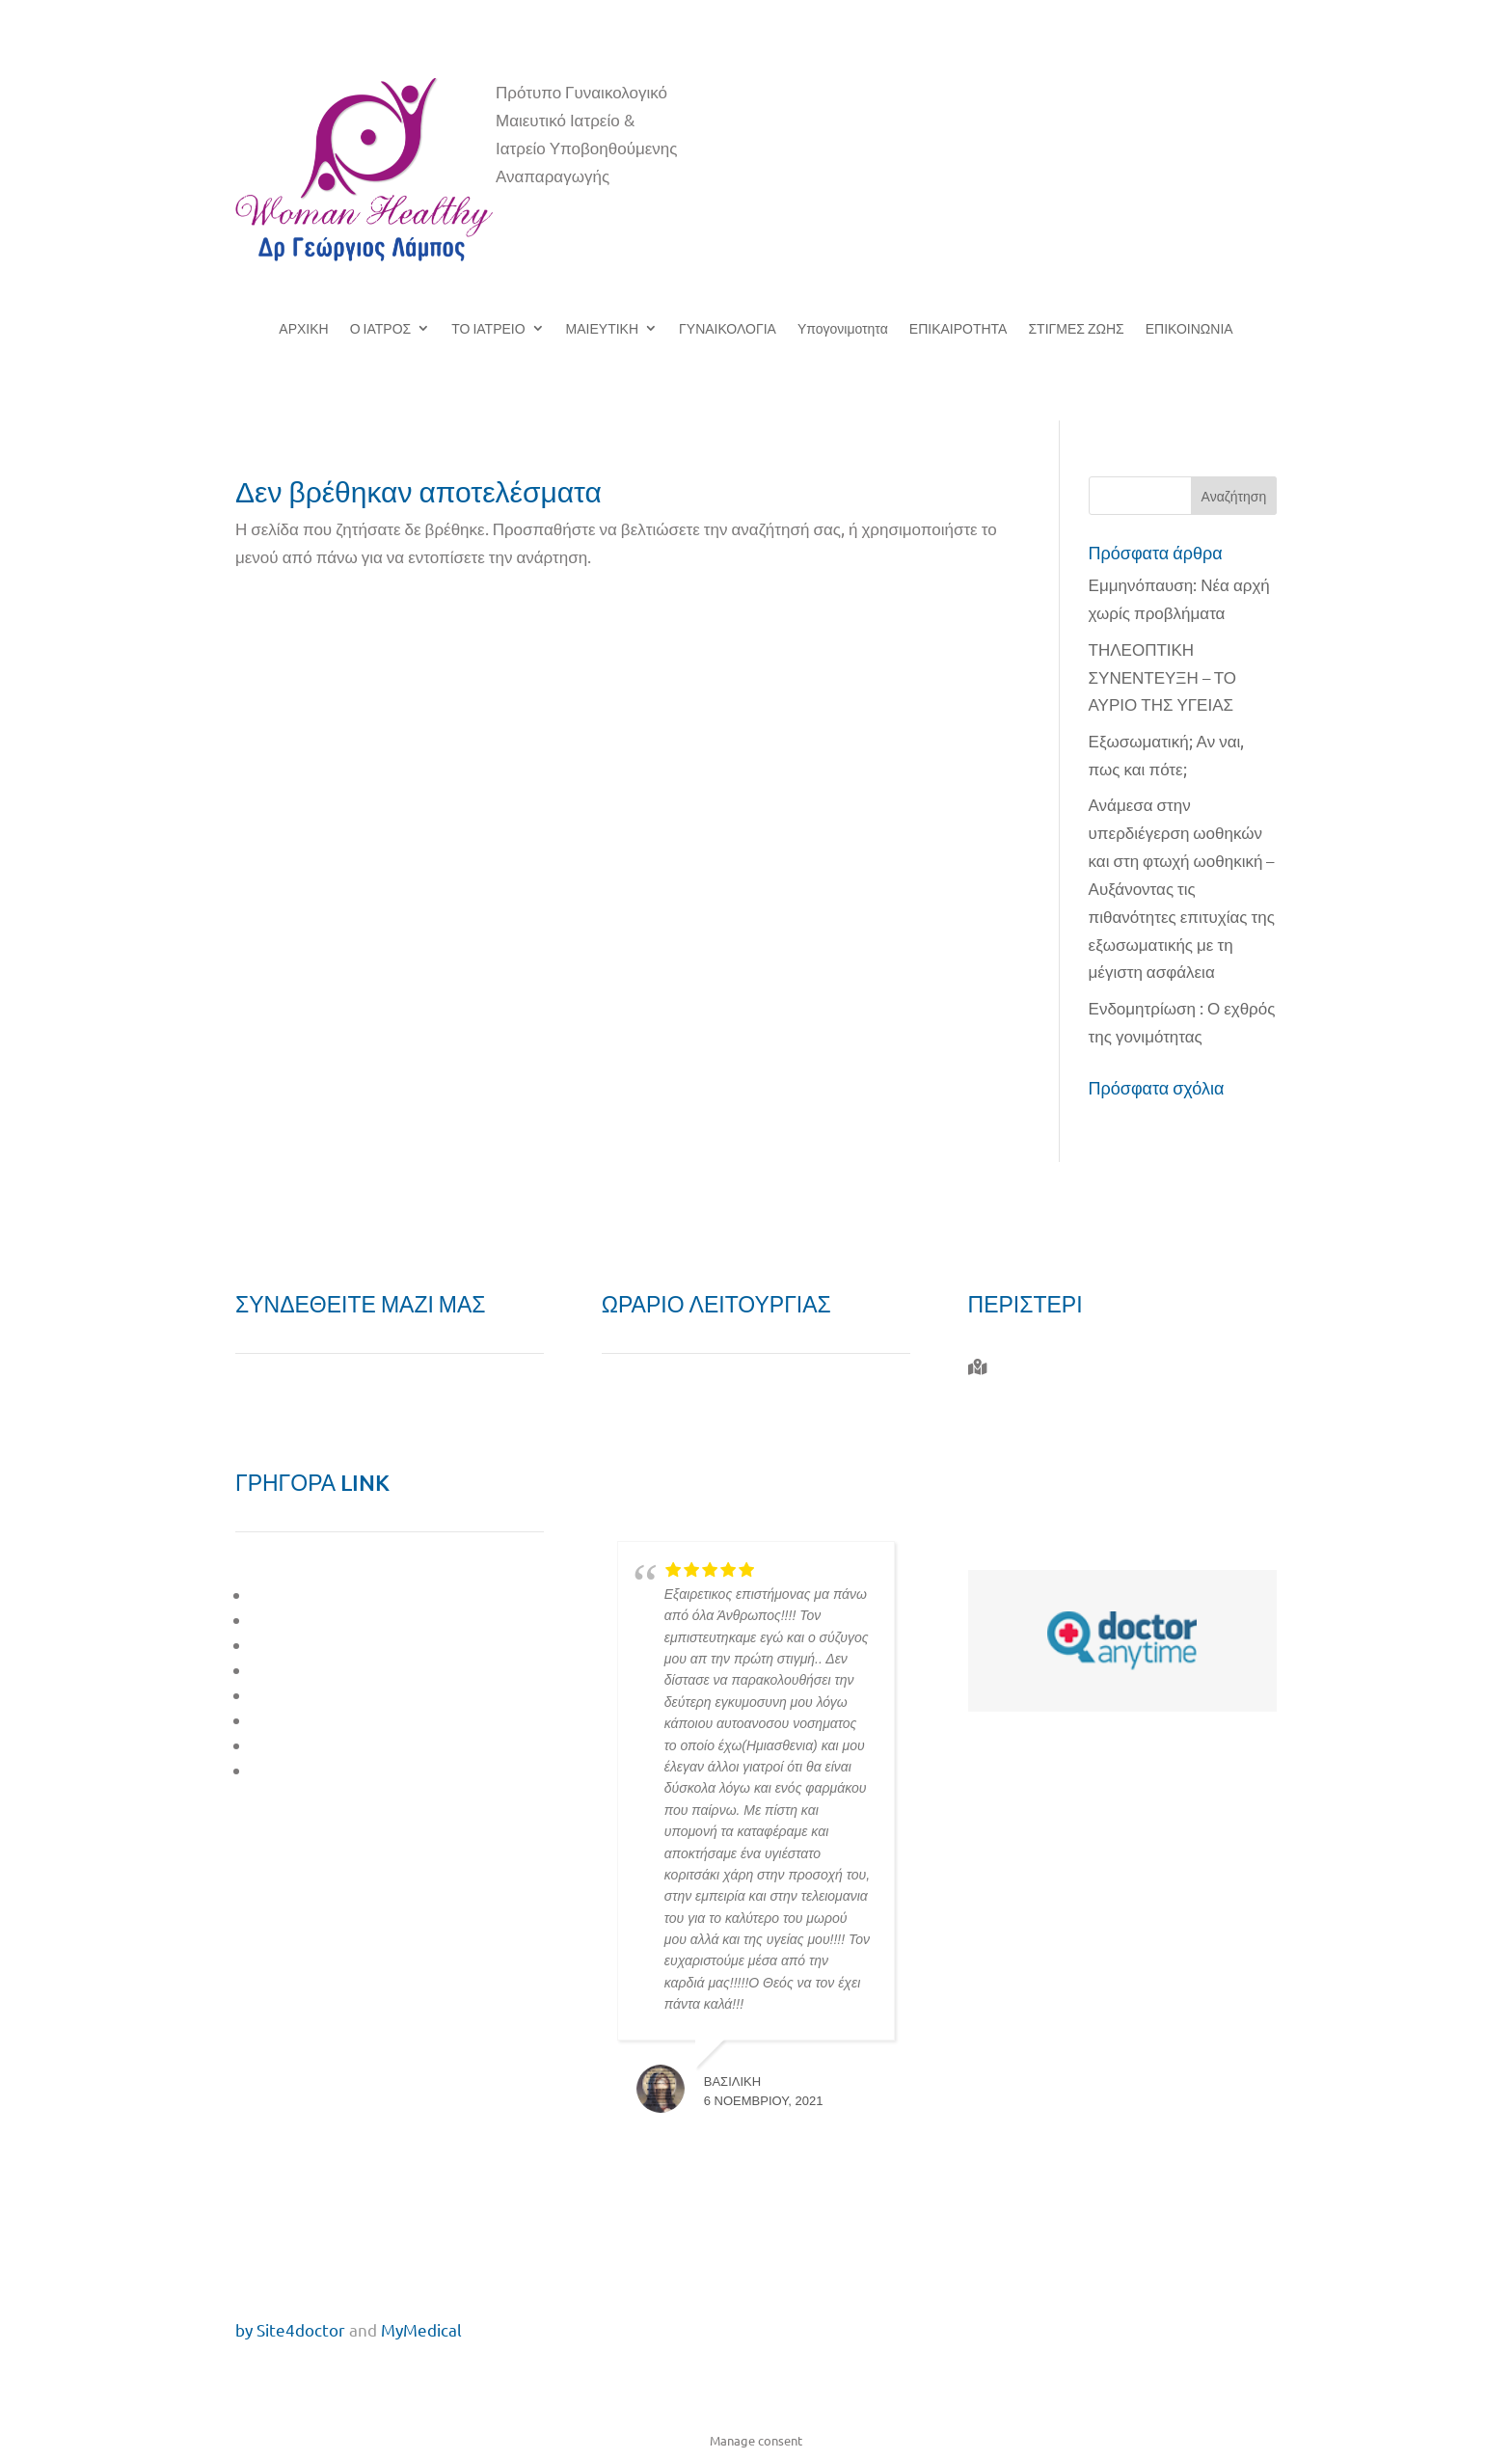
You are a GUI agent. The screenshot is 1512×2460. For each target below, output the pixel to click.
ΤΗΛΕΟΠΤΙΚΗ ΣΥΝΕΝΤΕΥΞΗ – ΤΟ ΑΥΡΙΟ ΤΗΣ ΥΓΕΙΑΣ (1162, 676)
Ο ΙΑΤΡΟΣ (381, 329)
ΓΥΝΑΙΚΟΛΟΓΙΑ (727, 329)
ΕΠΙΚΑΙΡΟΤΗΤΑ (958, 329)
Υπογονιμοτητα (842, 329)
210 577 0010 (1040, 1438)
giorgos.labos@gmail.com (1087, 1527)
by (244, 2329)
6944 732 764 (1037, 1483)
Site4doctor (300, 2329)
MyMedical (421, 2329)
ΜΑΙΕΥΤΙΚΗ (602, 329)
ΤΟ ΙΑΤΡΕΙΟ (488, 329)
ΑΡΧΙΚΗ (303, 329)
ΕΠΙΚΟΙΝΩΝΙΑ (1189, 329)
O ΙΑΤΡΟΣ (289, 1594)
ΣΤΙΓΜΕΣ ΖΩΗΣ (1075, 329)
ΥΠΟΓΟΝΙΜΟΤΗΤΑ (322, 1695)
